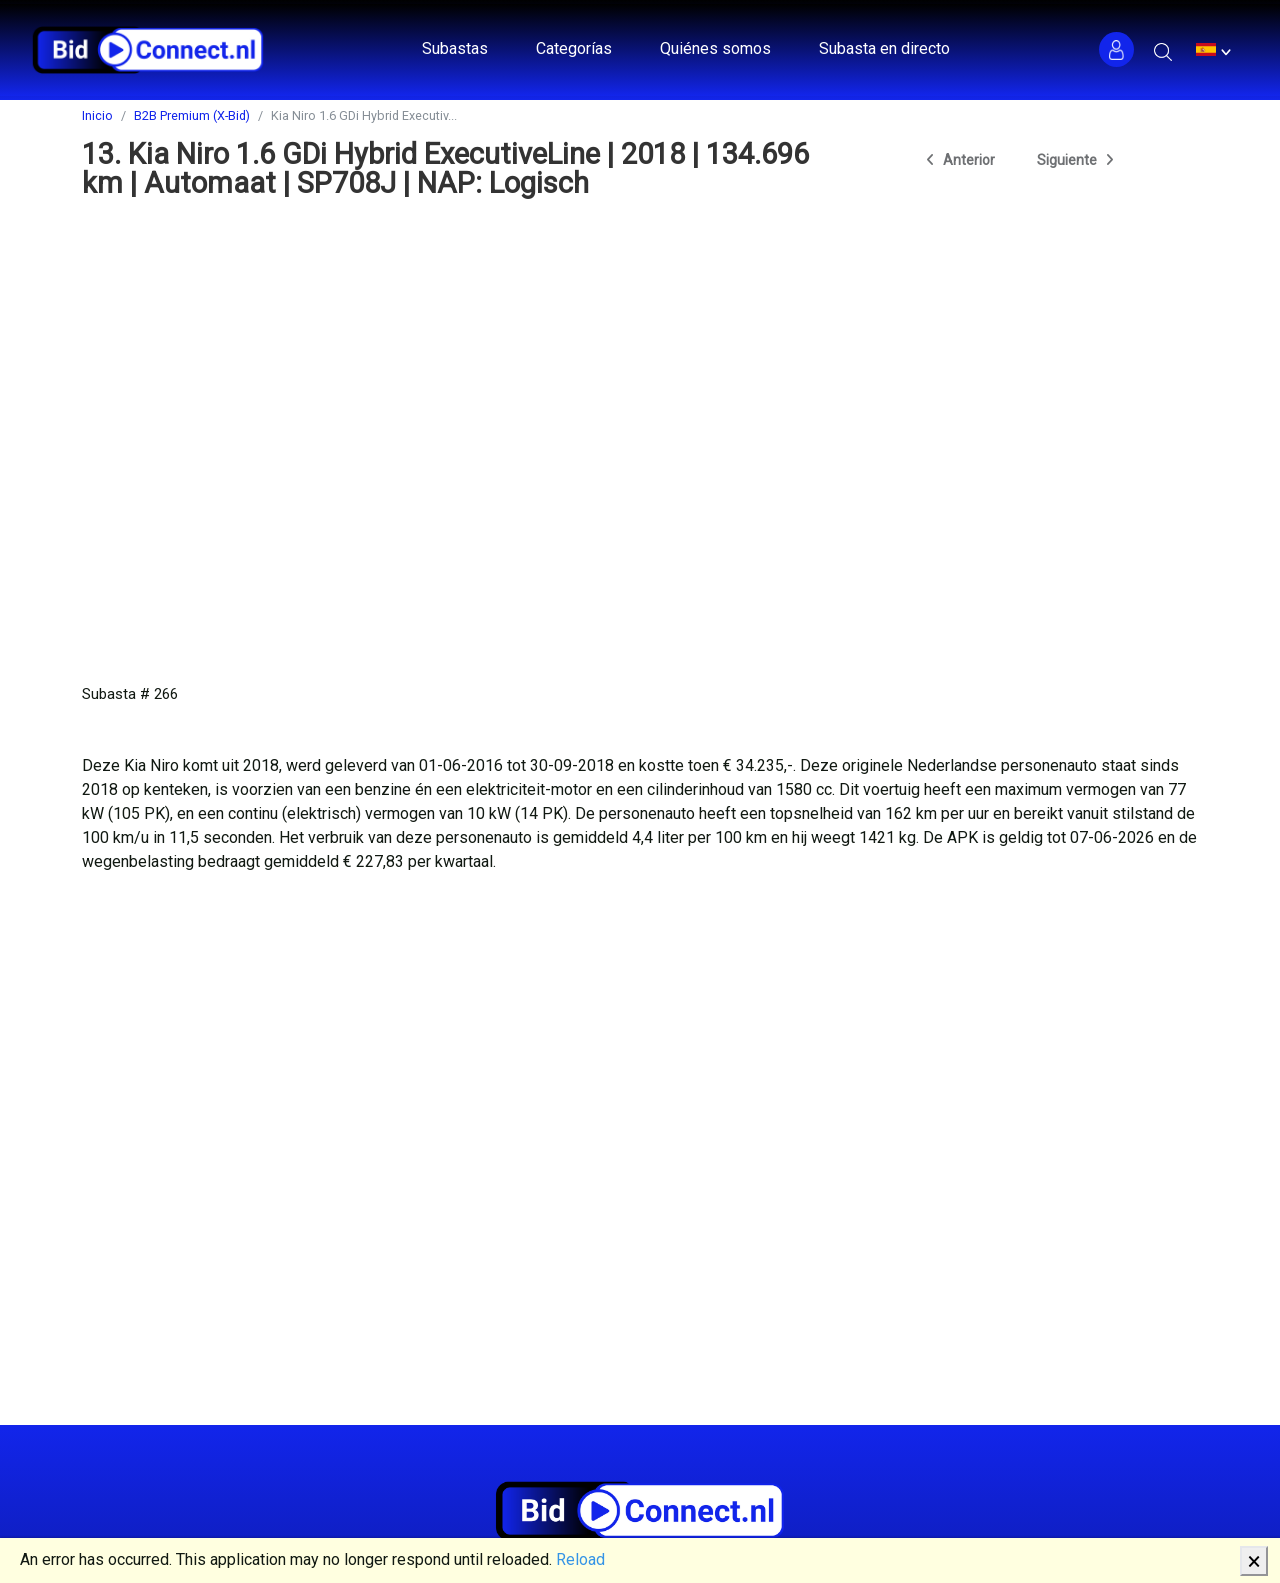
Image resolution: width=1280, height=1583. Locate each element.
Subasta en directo (884, 48)
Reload (580, 1559)
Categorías (574, 48)
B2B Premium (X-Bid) (192, 115)
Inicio (97, 115)
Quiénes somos (715, 48)
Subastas (455, 48)
